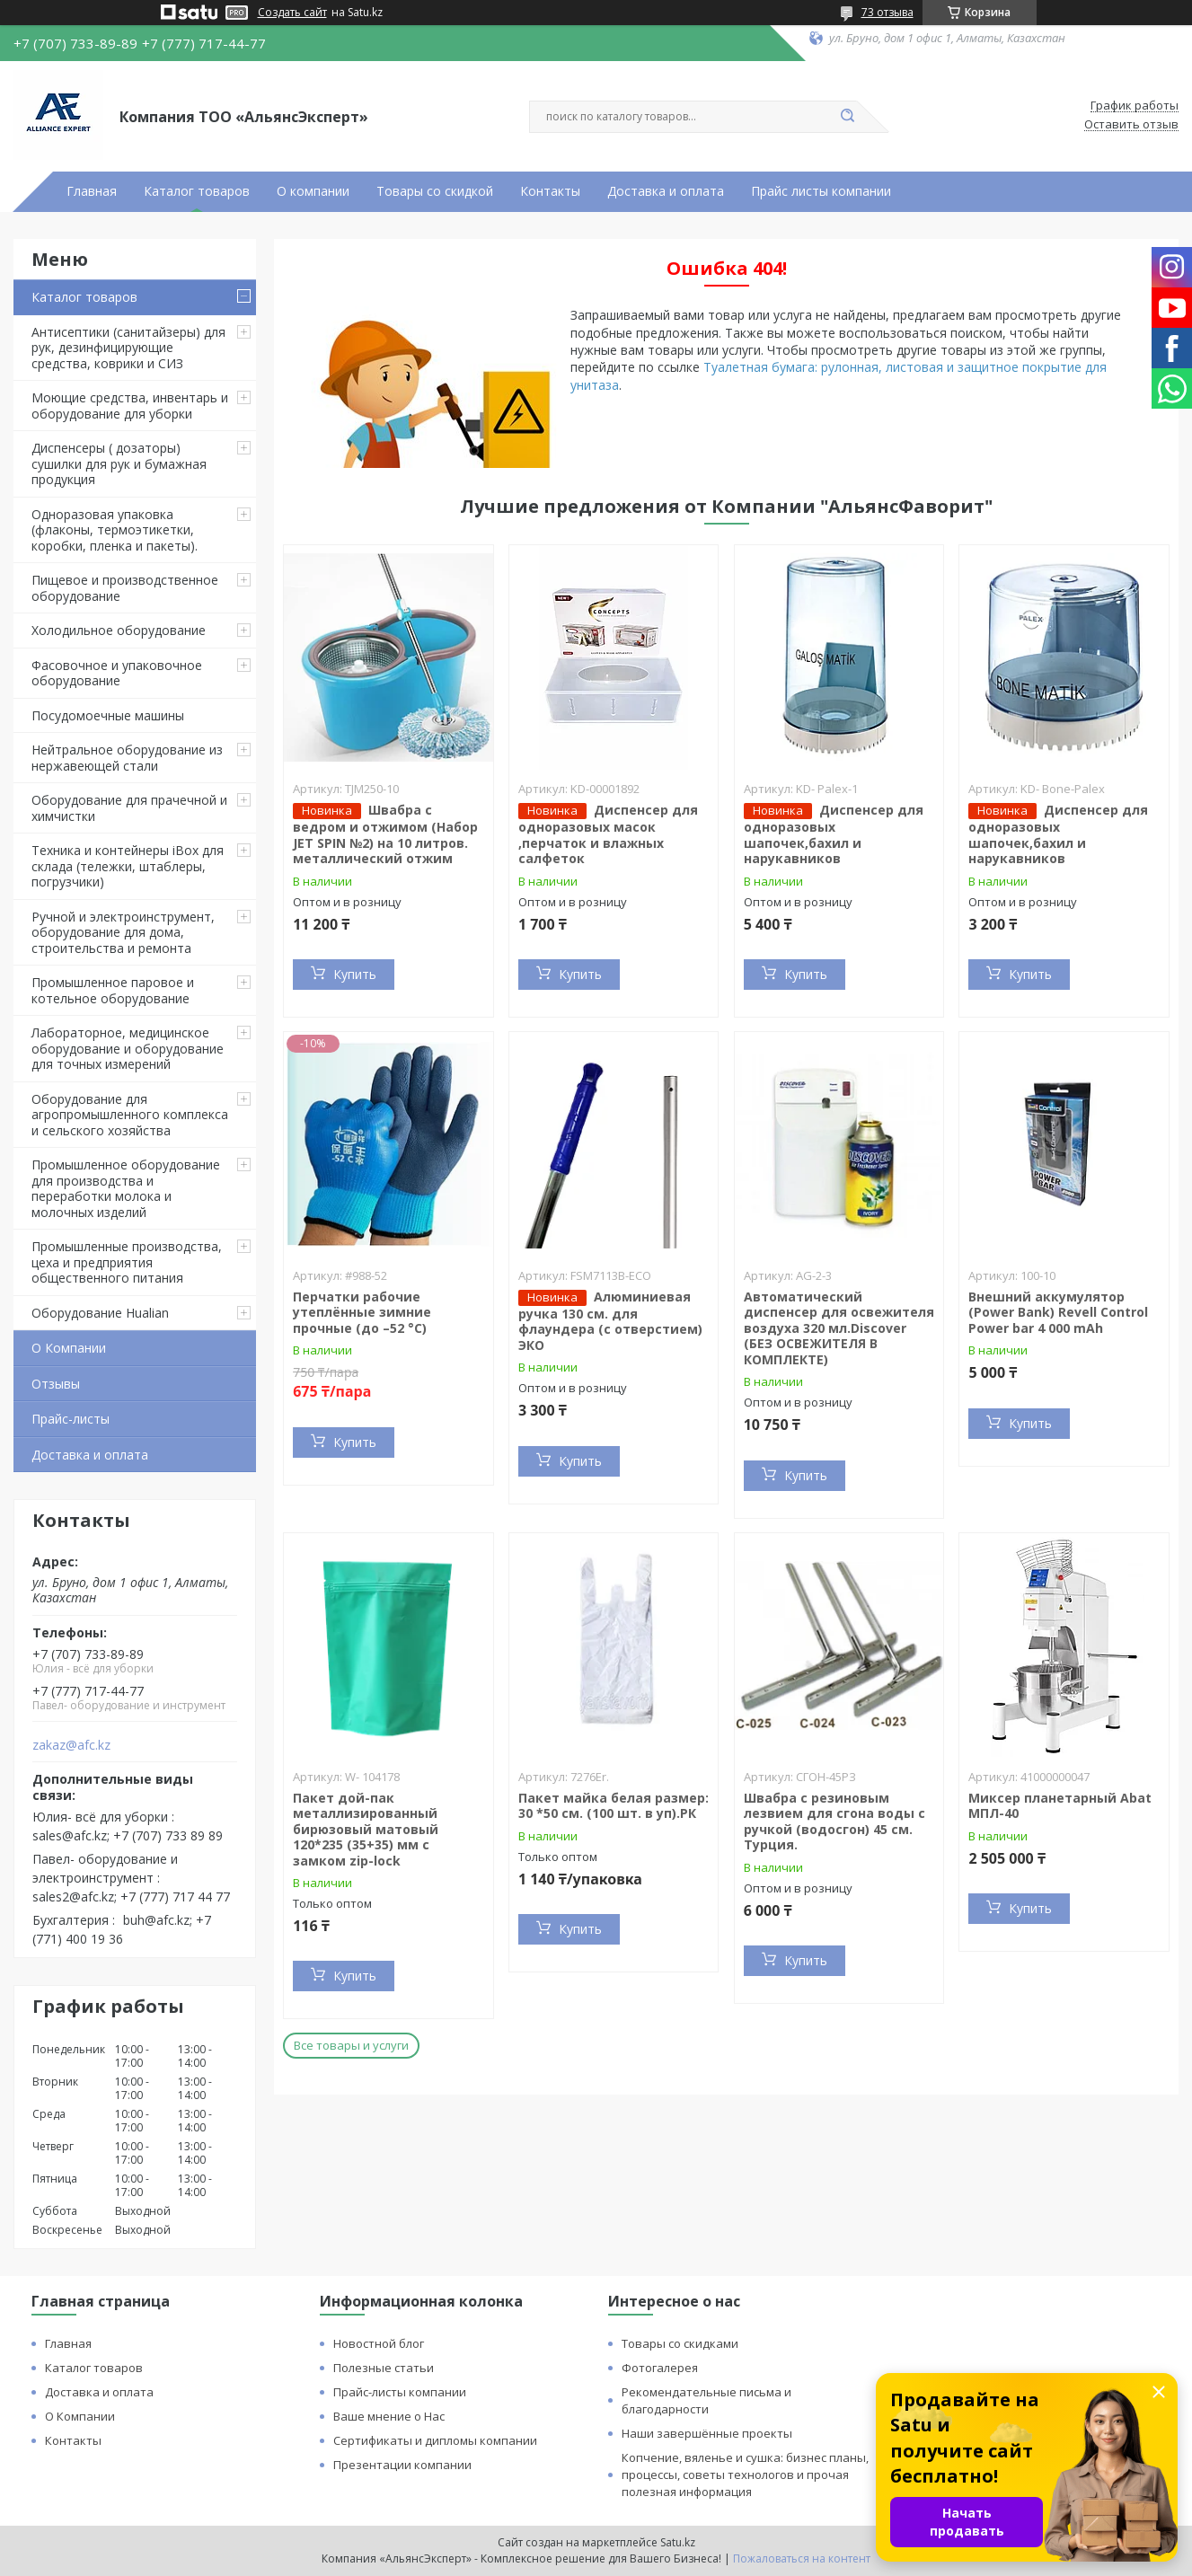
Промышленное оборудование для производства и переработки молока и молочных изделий (125, 1188)
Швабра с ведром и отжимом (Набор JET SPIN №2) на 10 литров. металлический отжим (385, 834)
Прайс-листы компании (399, 2392)
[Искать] (848, 117)
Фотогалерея (660, 2368)
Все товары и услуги (351, 2045)
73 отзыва (887, 12)
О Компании (68, 1347)
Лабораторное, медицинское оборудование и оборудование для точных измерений (127, 1048)
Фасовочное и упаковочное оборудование (116, 673)
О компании (313, 191)
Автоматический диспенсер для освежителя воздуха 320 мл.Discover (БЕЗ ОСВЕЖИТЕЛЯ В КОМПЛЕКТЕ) (839, 1328)
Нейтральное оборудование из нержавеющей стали (127, 757)
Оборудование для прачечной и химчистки (129, 808)
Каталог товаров (197, 191)
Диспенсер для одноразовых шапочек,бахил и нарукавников (833, 834)
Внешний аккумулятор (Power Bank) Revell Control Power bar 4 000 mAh (1058, 1312)
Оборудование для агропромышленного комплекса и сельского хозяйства (129, 1114)
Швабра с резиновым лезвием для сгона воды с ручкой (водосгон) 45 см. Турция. (834, 1821)
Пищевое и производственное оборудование (124, 587)
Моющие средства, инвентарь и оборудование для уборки (129, 405)
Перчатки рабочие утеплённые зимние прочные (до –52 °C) (362, 1312)
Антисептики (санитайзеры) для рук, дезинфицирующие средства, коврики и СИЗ (128, 347)
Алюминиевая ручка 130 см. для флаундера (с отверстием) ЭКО (610, 1321)
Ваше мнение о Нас (389, 2416)
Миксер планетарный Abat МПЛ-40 (1060, 1805)
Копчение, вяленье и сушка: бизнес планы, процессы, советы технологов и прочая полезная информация (745, 2474)
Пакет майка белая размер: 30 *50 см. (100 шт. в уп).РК (613, 1805)
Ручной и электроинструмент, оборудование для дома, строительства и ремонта (123, 932)
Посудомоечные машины (107, 715)
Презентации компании (402, 2465)
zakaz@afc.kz (71, 1745)
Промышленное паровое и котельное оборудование (112, 990)
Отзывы (55, 1383)
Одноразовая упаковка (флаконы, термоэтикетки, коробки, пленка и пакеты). (114, 530)
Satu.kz (677, 2542)
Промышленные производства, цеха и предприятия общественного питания (126, 1262)
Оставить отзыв (1131, 125)
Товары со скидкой (434, 191)
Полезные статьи (383, 2368)
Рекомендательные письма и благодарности (706, 2400)
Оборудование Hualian (100, 1312)
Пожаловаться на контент (801, 2558)
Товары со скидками (680, 2343)
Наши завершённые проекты (707, 2433)
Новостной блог (378, 2343)
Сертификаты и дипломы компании (435, 2440)
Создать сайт (292, 12)
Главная (91, 191)
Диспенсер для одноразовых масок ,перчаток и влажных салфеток (608, 834)
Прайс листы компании (821, 191)
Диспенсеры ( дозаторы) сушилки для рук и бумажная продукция (119, 463)
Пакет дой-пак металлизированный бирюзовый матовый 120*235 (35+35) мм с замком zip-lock (365, 1829)
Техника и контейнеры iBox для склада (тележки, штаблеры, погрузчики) (127, 866)
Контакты (550, 191)
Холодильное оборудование (118, 630)
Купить (354, 974)
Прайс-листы (70, 1418)
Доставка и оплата (665, 191)
